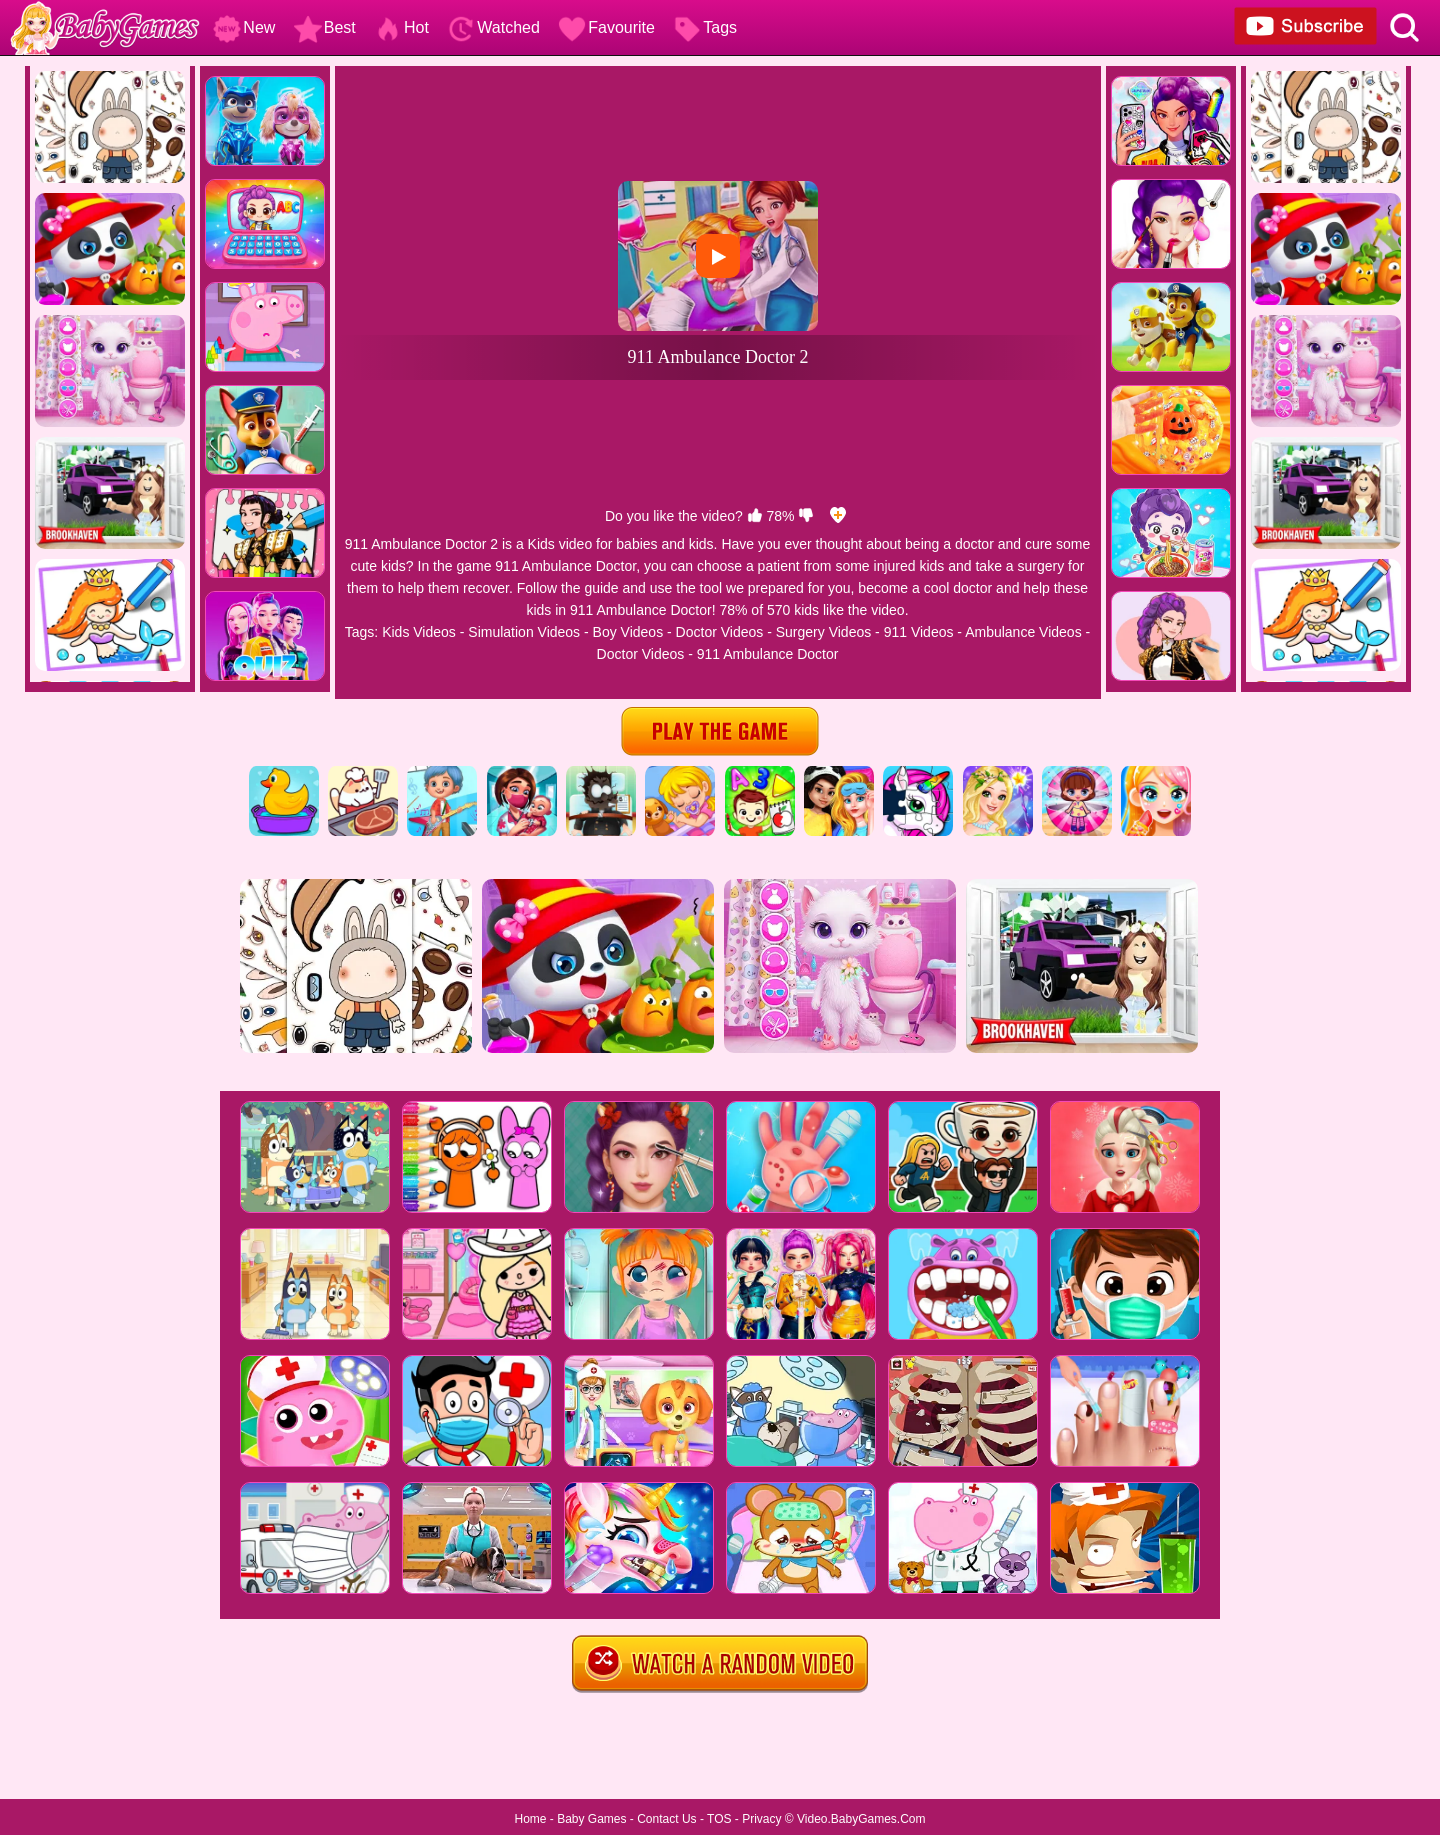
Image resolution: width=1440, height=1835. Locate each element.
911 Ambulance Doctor (768, 654)
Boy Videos (628, 632)
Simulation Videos (524, 632)
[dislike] (806, 516)
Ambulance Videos (1023, 632)
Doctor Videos (720, 632)
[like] (755, 516)
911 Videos (919, 632)
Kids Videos (419, 632)
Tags (705, 27)
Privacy (761, 1819)
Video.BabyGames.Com (861, 1819)
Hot (401, 27)
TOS (719, 1819)
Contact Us (666, 1819)
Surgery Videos (823, 632)
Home (530, 1819)
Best (325, 27)
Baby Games (591, 1819)
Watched (493, 27)
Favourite (606, 27)
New (244, 27)
